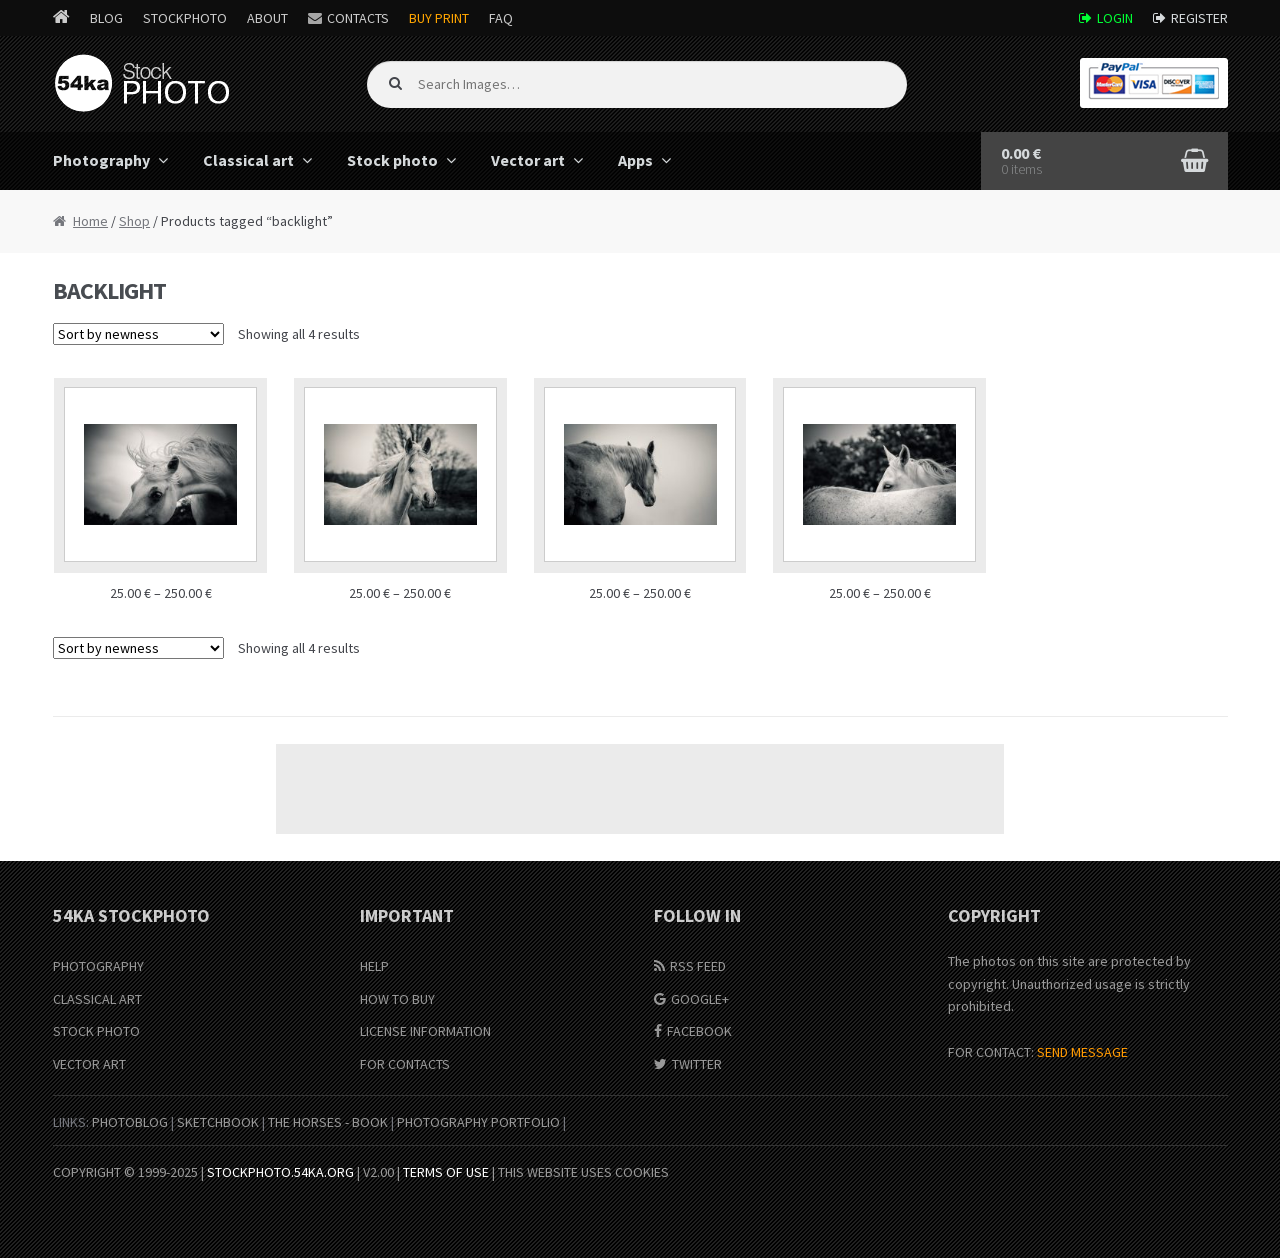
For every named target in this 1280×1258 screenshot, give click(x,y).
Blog (106, 18)
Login (1115, 18)
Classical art (248, 160)
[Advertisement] (640, 789)
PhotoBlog (130, 1122)
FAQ (501, 18)
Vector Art (89, 1064)
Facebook (699, 1031)
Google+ (700, 999)
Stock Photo (96, 1031)
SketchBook (218, 1122)
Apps (635, 160)
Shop (134, 221)
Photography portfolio (478, 1122)
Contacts (358, 18)
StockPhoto (185, 18)
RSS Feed (698, 966)
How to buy (397, 999)
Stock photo (392, 160)
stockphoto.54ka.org (280, 1172)
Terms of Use (446, 1172)
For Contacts (405, 1064)
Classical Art (97, 999)
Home (90, 221)
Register (1199, 18)
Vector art (528, 160)
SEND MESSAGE (1082, 1052)
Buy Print (439, 18)
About (267, 18)
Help (374, 966)
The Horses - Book (328, 1122)
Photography (101, 160)
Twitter (697, 1064)
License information (425, 1031)
